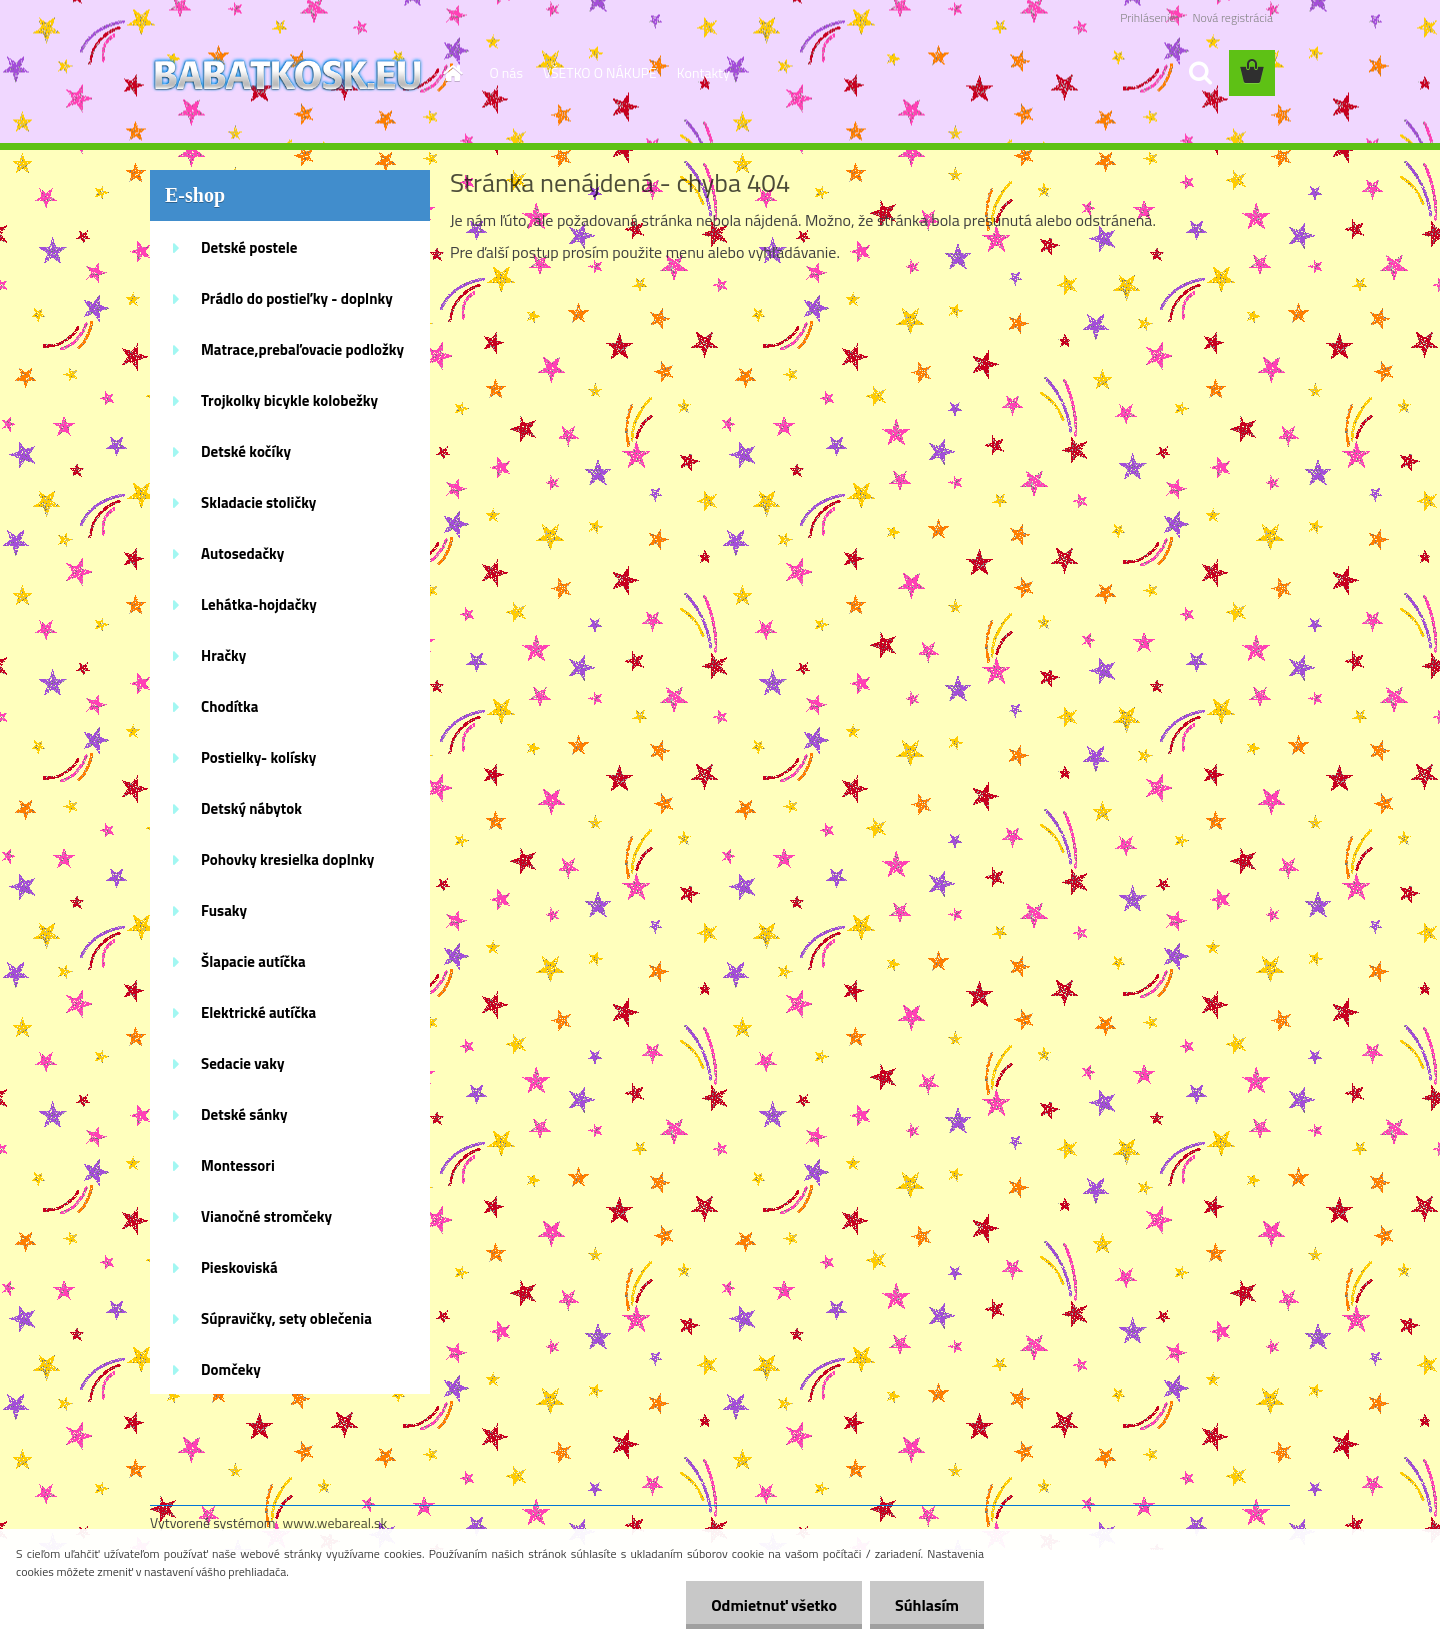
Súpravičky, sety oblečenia (286, 1318)
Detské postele (249, 247)
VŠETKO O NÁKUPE (600, 72)
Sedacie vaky (243, 1063)
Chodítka (229, 706)
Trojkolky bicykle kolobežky (289, 400)
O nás (506, 72)
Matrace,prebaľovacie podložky (302, 349)
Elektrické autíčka (258, 1012)
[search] (1200, 73)
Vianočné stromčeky (266, 1216)
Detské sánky (244, 1114)
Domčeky (231, 1369)
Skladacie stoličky (258, 502)
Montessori (238, 1165)
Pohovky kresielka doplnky (287, 859)
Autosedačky (242, 553)
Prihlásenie (1147, 17)
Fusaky (224, 910)
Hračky (223, 655)
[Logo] (287, 74)
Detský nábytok (251, 808)
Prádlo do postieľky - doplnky (297, 298)
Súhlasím (927, 1605)
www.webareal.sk (335, 1522)
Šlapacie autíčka (253, 961)
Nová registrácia (1232, 17)
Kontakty (703, 72)
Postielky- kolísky (258, 757)
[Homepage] (452, 73)
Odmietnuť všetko (774, 1605)
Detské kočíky (246, 451)
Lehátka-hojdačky (259, 604)
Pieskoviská (239, 1267)
